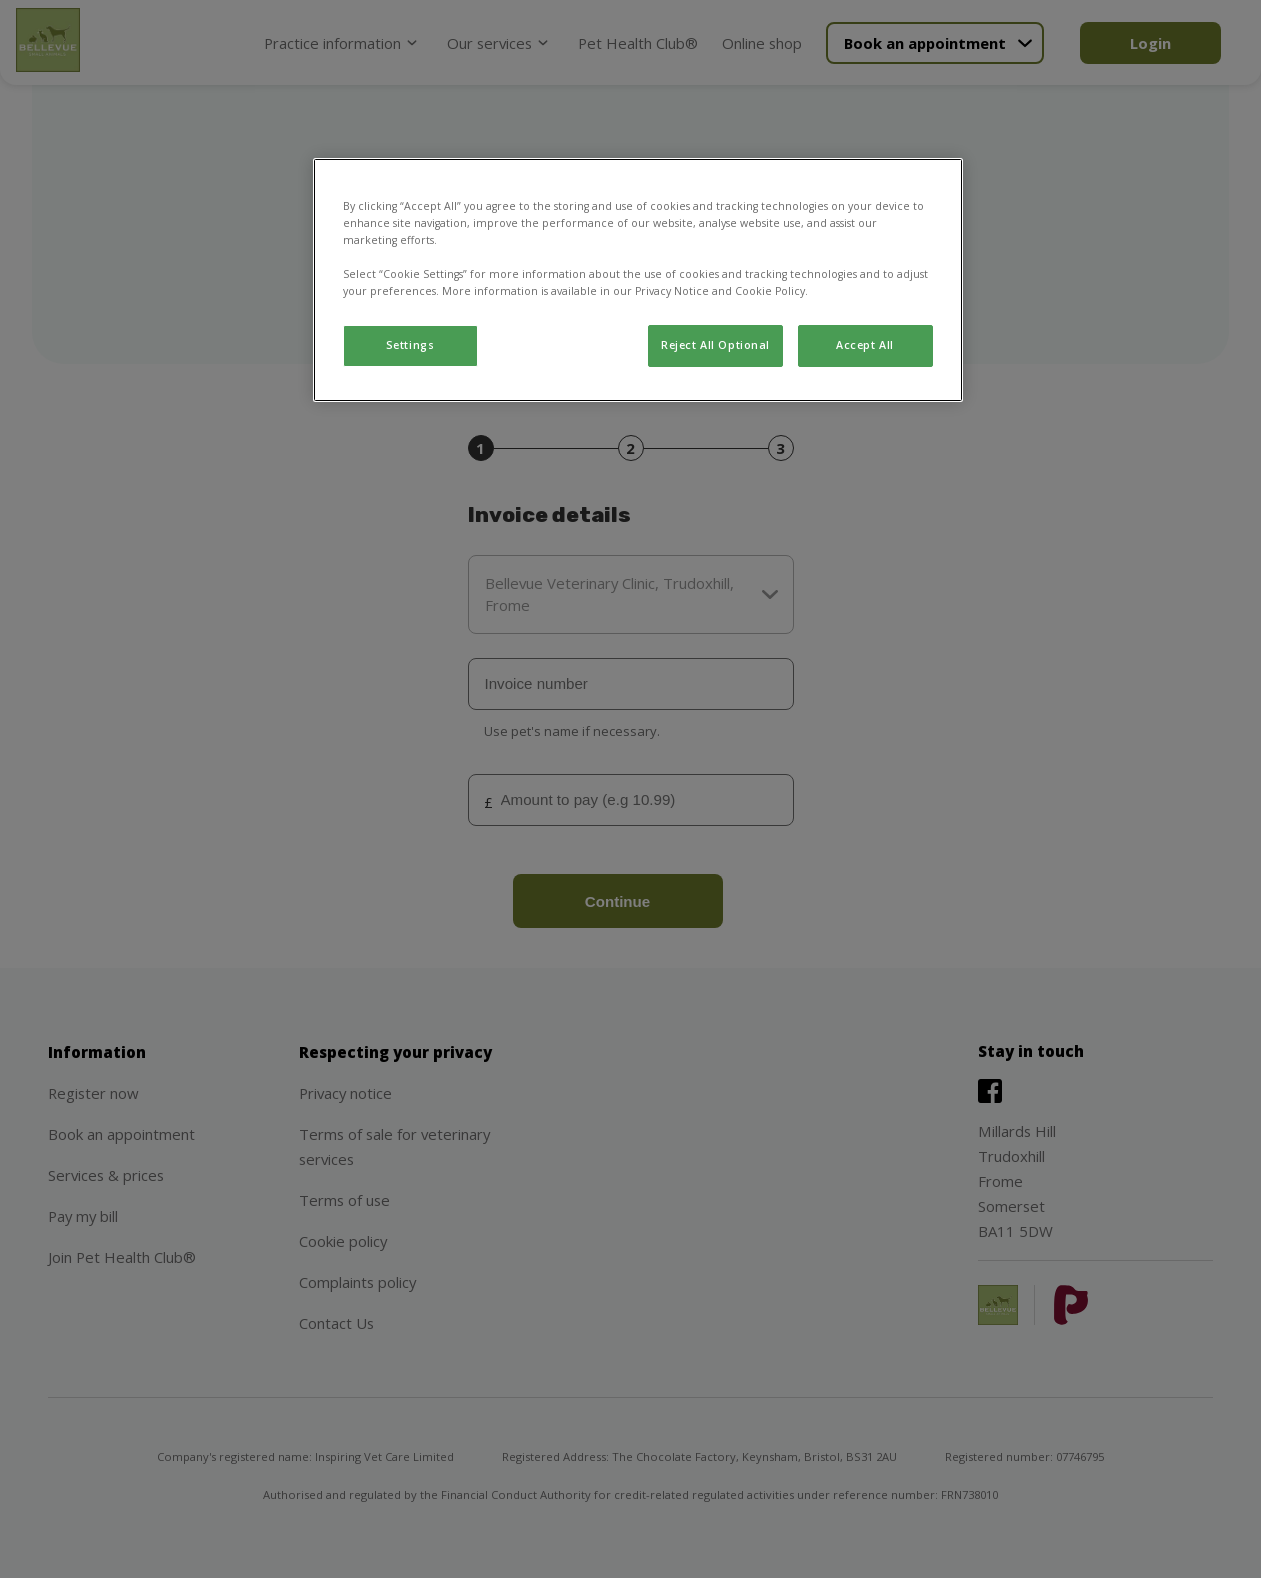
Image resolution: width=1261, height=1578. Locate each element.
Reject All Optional (715, 345)
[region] (638, 280)
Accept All (865, 345)
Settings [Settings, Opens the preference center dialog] (410, 345)
